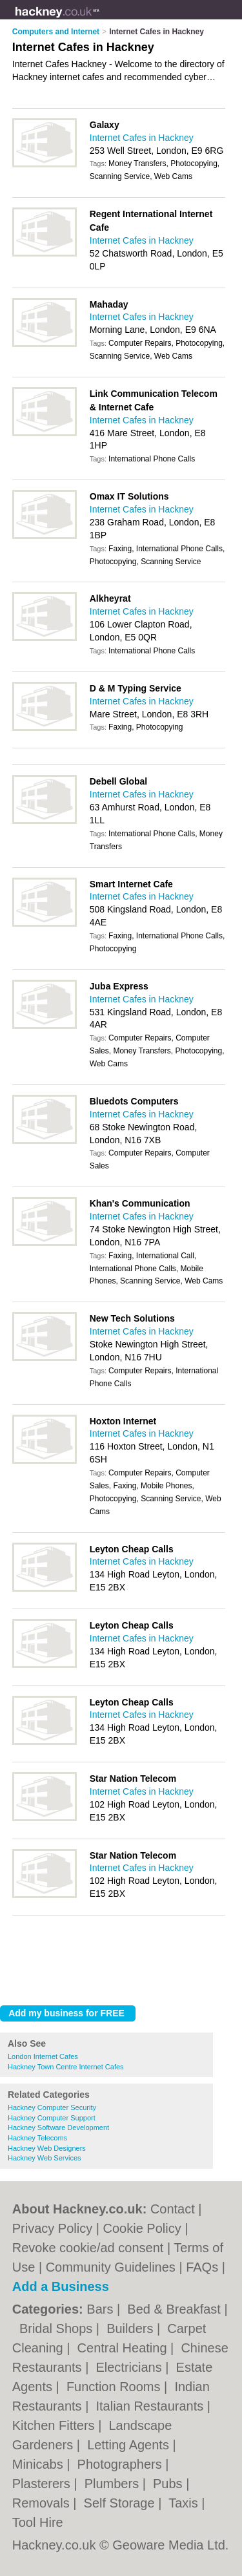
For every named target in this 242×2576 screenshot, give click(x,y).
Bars (101, 2309)
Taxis (184, 2503)
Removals (42, 2503)
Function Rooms (115, 2387)
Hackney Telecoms (37, 2138)
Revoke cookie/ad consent (88, 2248)
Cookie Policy (142, 2228)
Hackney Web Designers (47, 2148)
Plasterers (43, 2483)
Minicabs (39, 2464)
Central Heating (124, 2348)
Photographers (121, 2464)
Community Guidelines (111, 2267)
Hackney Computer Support (52, 2118)
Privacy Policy (52, 2228)
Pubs (169, 2483)
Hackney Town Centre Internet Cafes (66, 2067)
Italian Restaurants (151, 2406)
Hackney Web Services (44, 2158)
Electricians (130, 2367)
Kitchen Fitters (55, 2425)
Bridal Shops (57, 2328)
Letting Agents (129, 2445)
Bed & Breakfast (175, 2309)
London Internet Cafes (43, 2056)
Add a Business (60, 2286)
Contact (172, 2209)
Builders (131, 2328)
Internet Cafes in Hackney (142, 137)
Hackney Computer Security (52, 2107)
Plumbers (114, 2483)
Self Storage (121, 2503)
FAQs (202, 2267)
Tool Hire (37, 2522)
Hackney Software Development (58, 2127)
